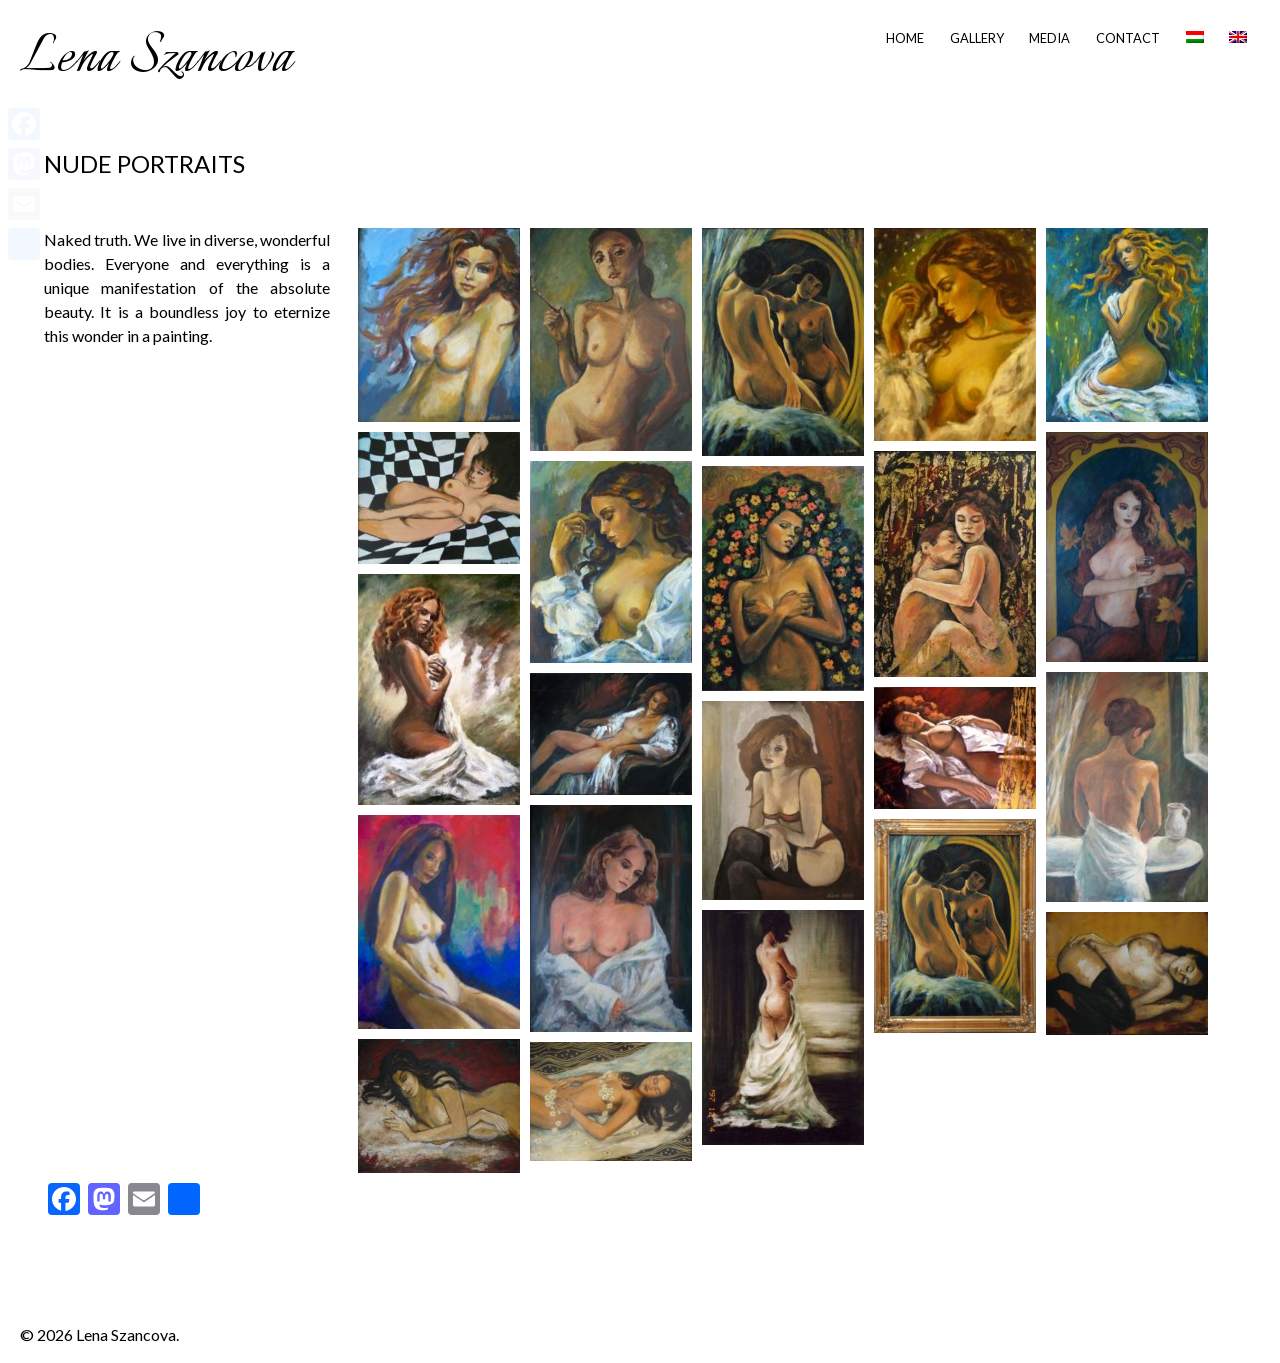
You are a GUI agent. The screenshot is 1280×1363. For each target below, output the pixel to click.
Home (905, 38)
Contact (1128, 38)
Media (1049, 38)
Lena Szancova (156, 58)
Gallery (977, 38)
